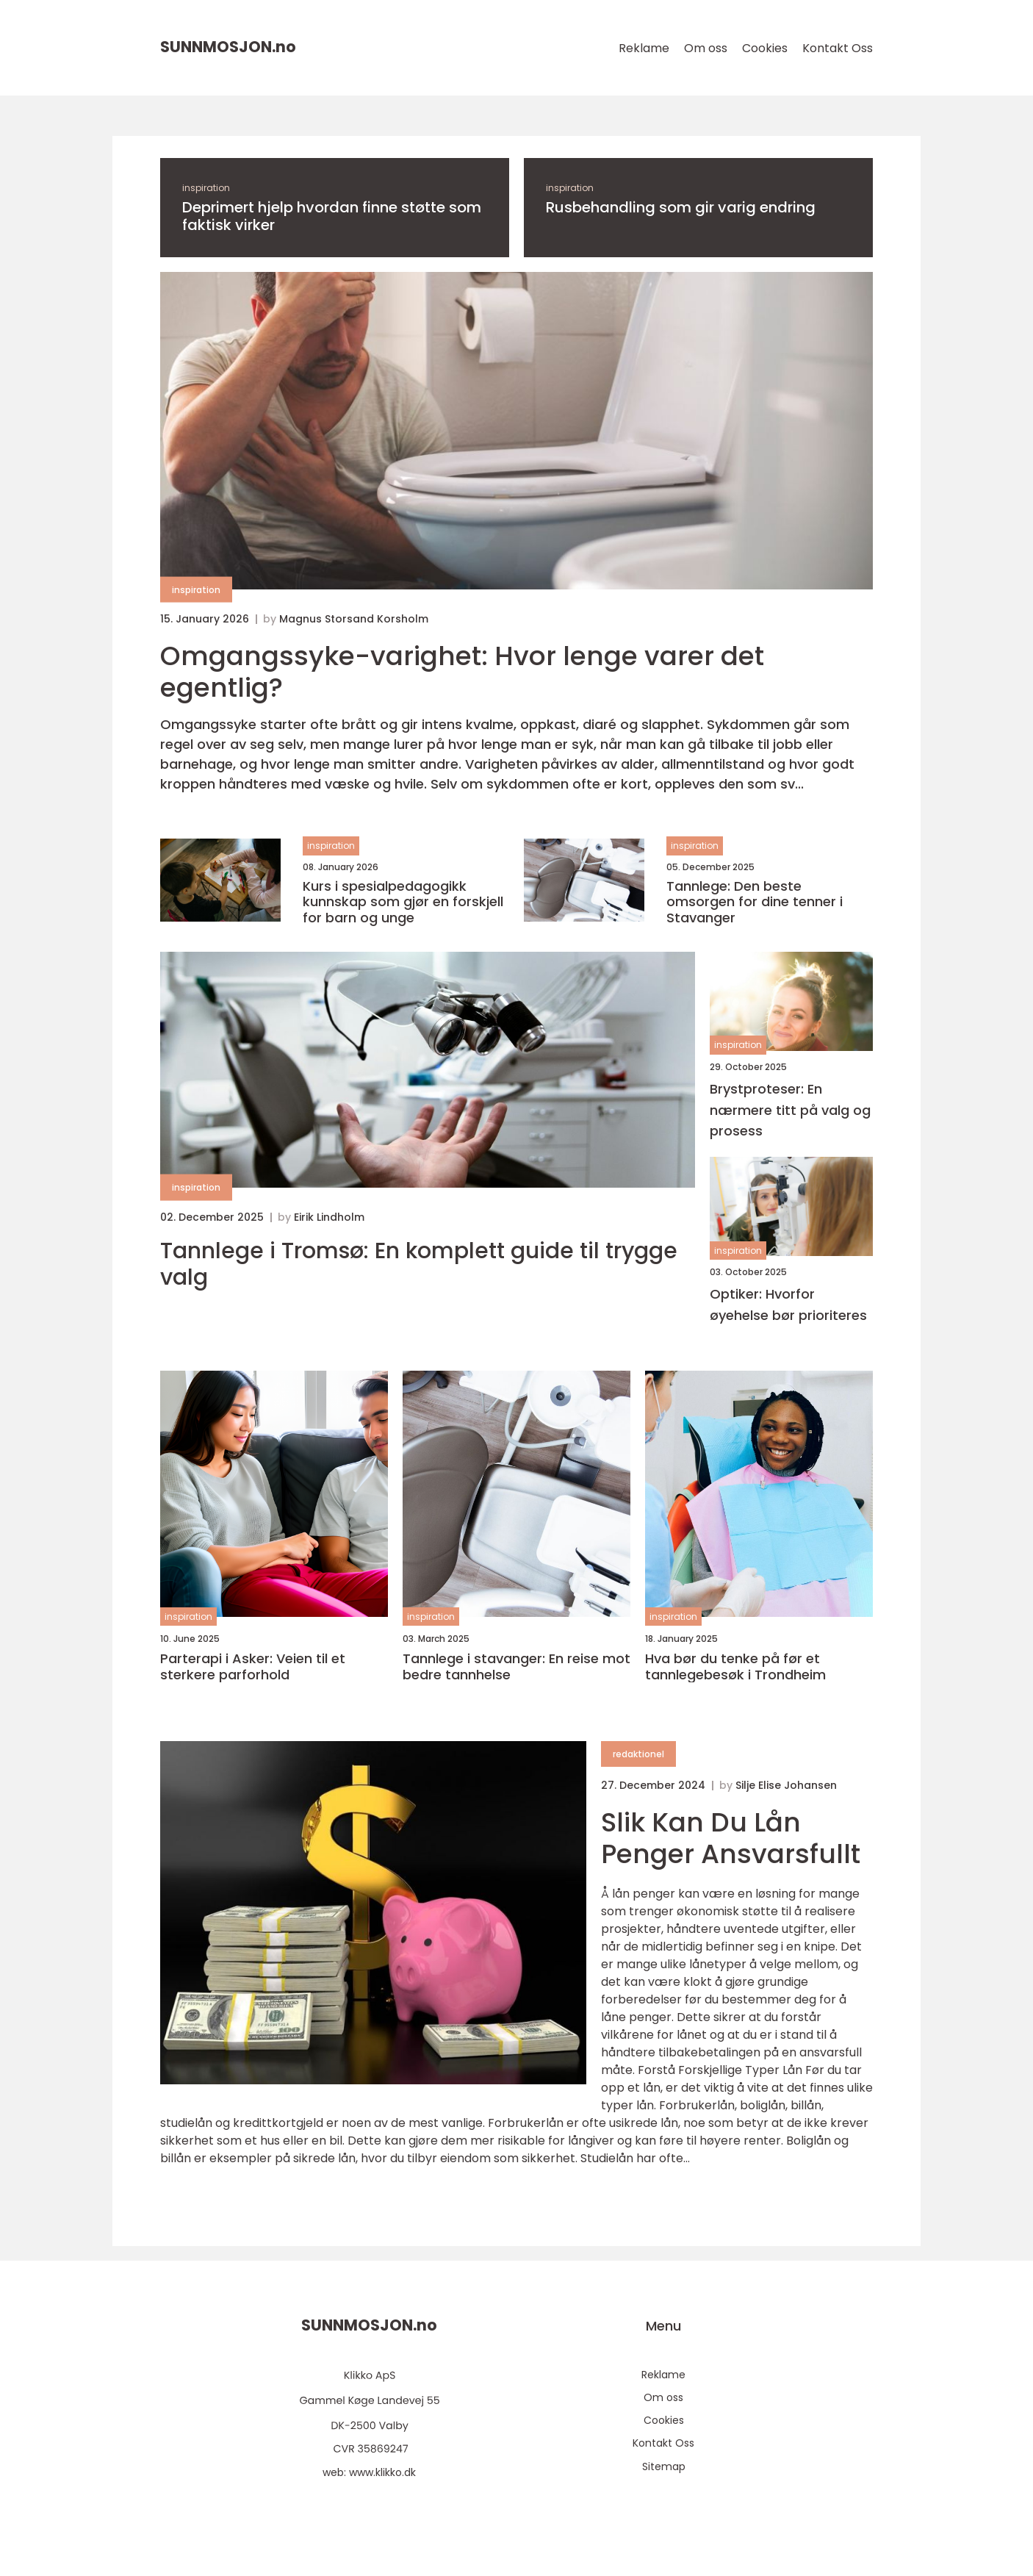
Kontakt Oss (837, 48)
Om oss (705, 48)
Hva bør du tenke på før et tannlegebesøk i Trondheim (735, 1666)
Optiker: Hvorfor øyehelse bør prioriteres (788, 1304)
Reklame (644, 48)
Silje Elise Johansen (786, 1785)
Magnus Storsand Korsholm (353, 619)
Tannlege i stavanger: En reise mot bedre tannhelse (516, 1666)
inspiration (206, 188)
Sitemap (663, 2466)
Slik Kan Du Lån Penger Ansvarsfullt (730, 1838)
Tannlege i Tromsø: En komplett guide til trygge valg (418, 1264)
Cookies (765, 48)
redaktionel (638, 1754)
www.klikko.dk (382, 2472)
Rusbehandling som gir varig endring (681, 207)
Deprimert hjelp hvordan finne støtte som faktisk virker (331, 216)
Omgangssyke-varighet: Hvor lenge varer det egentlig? (462, 671)
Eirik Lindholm (329, 1217)
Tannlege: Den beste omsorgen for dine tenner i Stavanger (754, 902)
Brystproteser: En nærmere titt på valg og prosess (790, 1110)
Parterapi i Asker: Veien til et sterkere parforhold (252, 1666)
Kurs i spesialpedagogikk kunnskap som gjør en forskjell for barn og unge (403, 902)
